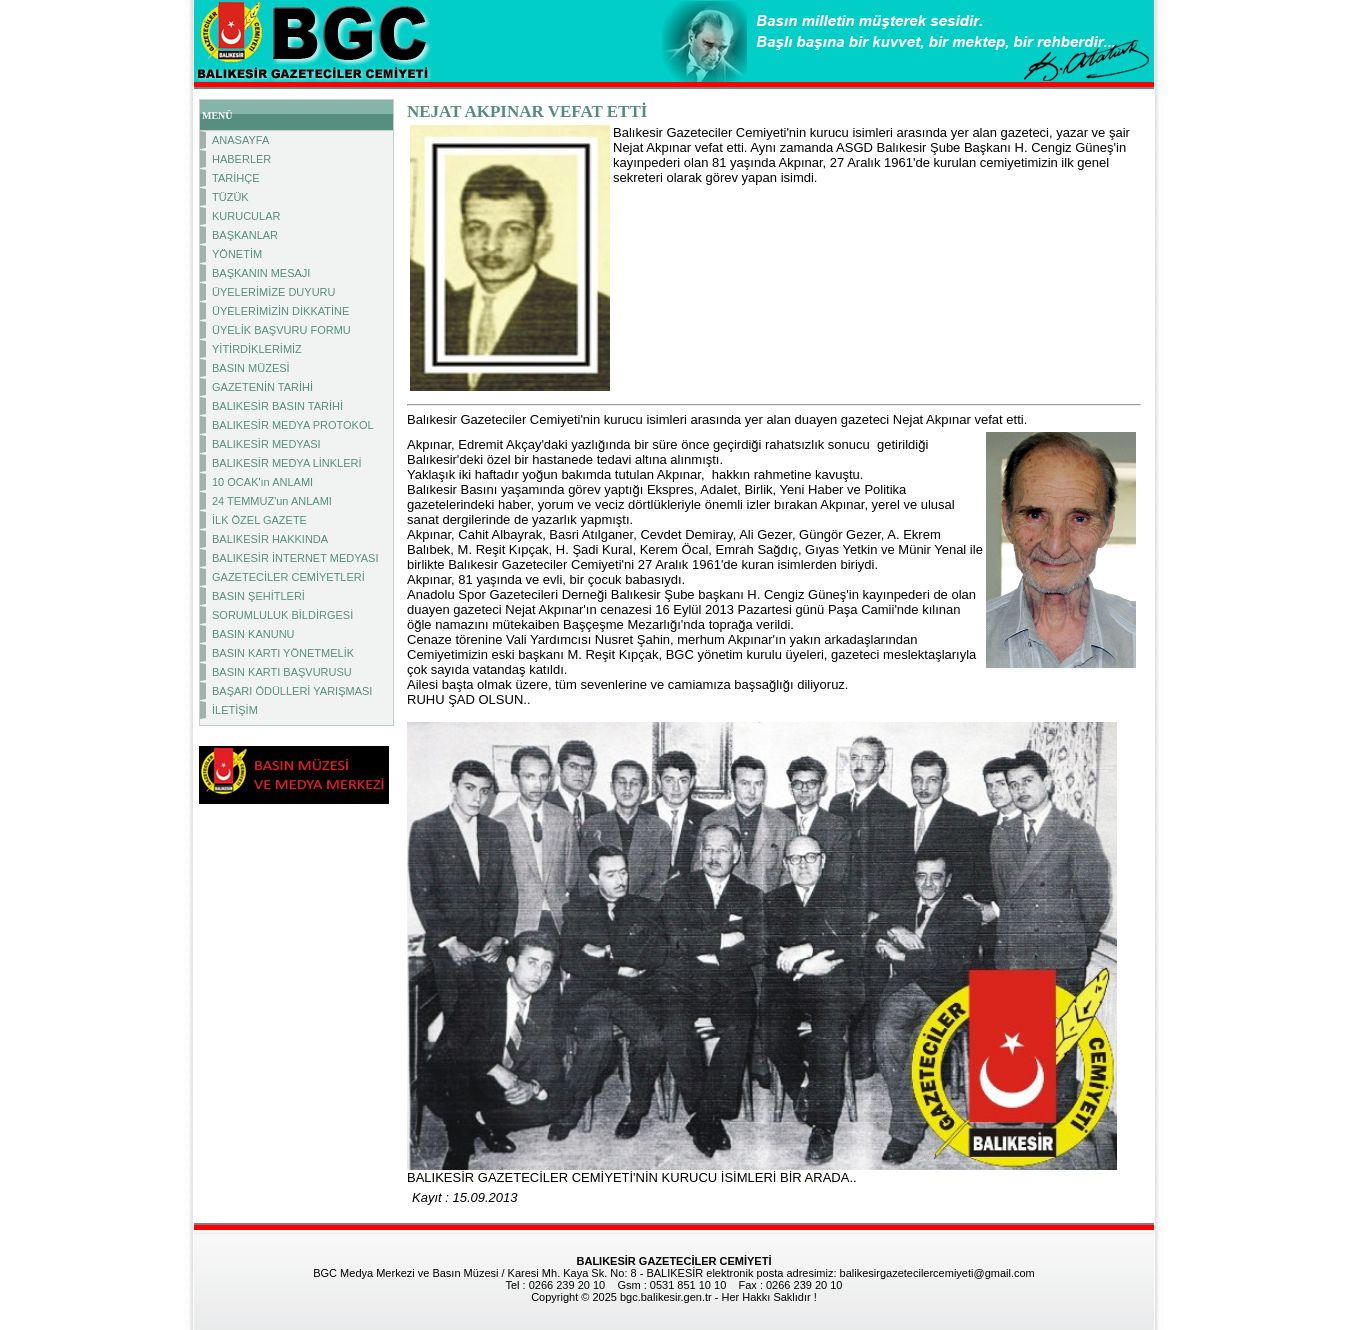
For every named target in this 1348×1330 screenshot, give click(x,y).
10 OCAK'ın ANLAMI (262, 482)
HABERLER (241, 159)
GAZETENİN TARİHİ (262, 387)
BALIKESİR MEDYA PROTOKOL (293, 425)
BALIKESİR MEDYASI (266, 444)
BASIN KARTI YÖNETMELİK (283, 653)
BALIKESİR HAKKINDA (270, 539)
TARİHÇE (235, 178)
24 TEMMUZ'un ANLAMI (272, 501)
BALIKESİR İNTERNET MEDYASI (295, 558)
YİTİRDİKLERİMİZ (257, 349)
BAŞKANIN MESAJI (261, 273)
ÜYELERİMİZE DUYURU (273, 292)
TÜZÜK (230, 197)
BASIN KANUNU (253, 634)
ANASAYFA (240, 140)
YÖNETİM (237, 254)
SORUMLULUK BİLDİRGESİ (282, 615)
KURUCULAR (246, 216)
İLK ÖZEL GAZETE (259, 520)
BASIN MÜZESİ (251, 368)
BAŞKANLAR (245, 235)
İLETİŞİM (235, 710)
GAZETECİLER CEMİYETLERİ (288, 577)
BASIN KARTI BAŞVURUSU (282, 672)
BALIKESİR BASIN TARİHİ (277, 406)
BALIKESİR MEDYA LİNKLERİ (287, 463)
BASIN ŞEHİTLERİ (258, 596)
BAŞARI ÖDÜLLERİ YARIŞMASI (292, 691)
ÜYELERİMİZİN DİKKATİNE (280, 311)
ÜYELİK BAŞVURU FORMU (281, 330)
